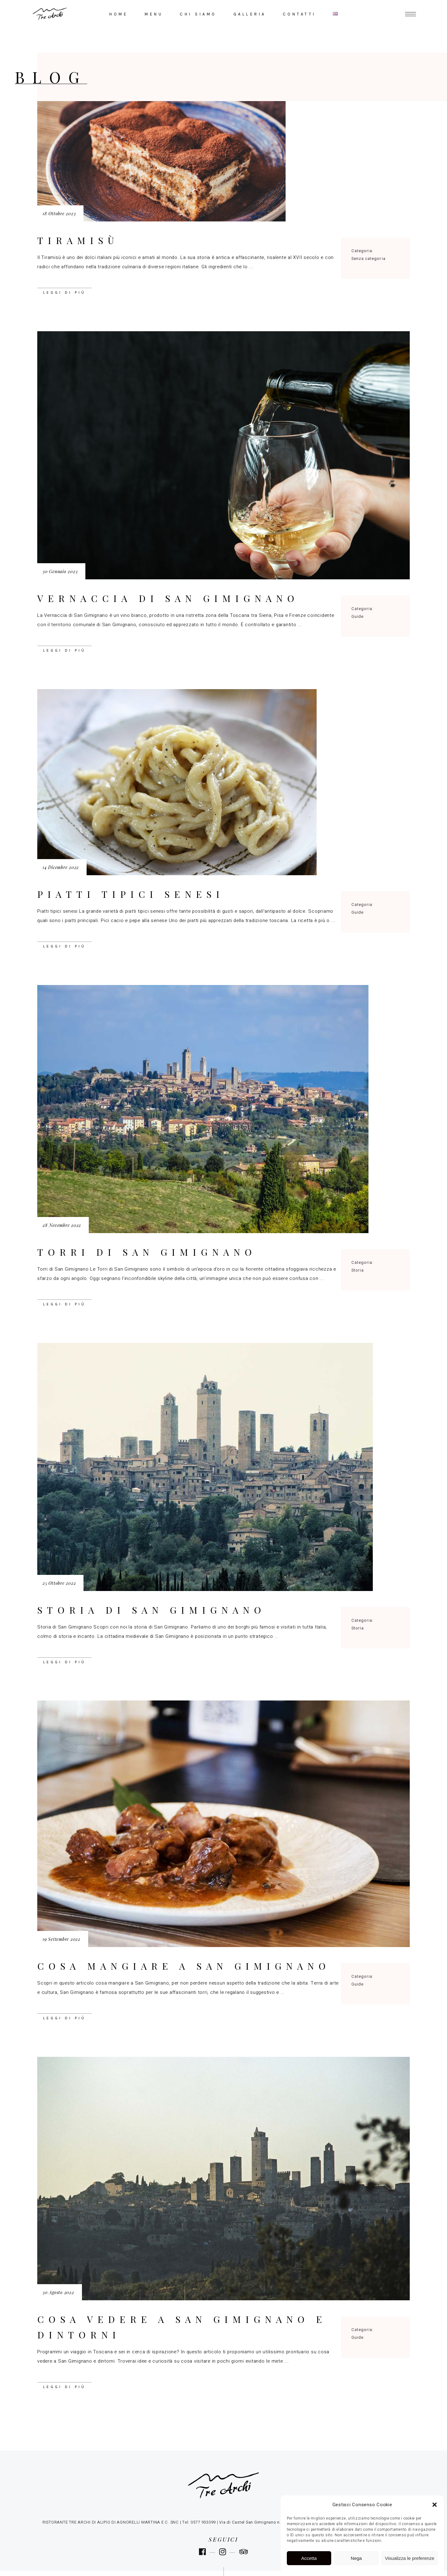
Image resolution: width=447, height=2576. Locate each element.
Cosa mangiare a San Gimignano (183, 1966)
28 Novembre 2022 (62, 1225)
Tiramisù (78, 240)
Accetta (309, 2558)
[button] (434, 2505)
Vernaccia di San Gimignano (168, 598)
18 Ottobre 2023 (59, 213)
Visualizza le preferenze (409, 2558)
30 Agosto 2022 (58, 2292)
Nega (356, 2558)
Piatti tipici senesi (130, 894)
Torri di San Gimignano (146, 1252)
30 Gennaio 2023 (60, 571)
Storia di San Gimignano (151, 1610)
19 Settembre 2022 (61, 1939)
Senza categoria (368, 258)
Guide (357, 616)
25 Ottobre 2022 (59, 1583)
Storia (357, 1270)
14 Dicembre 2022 (61, 867)
